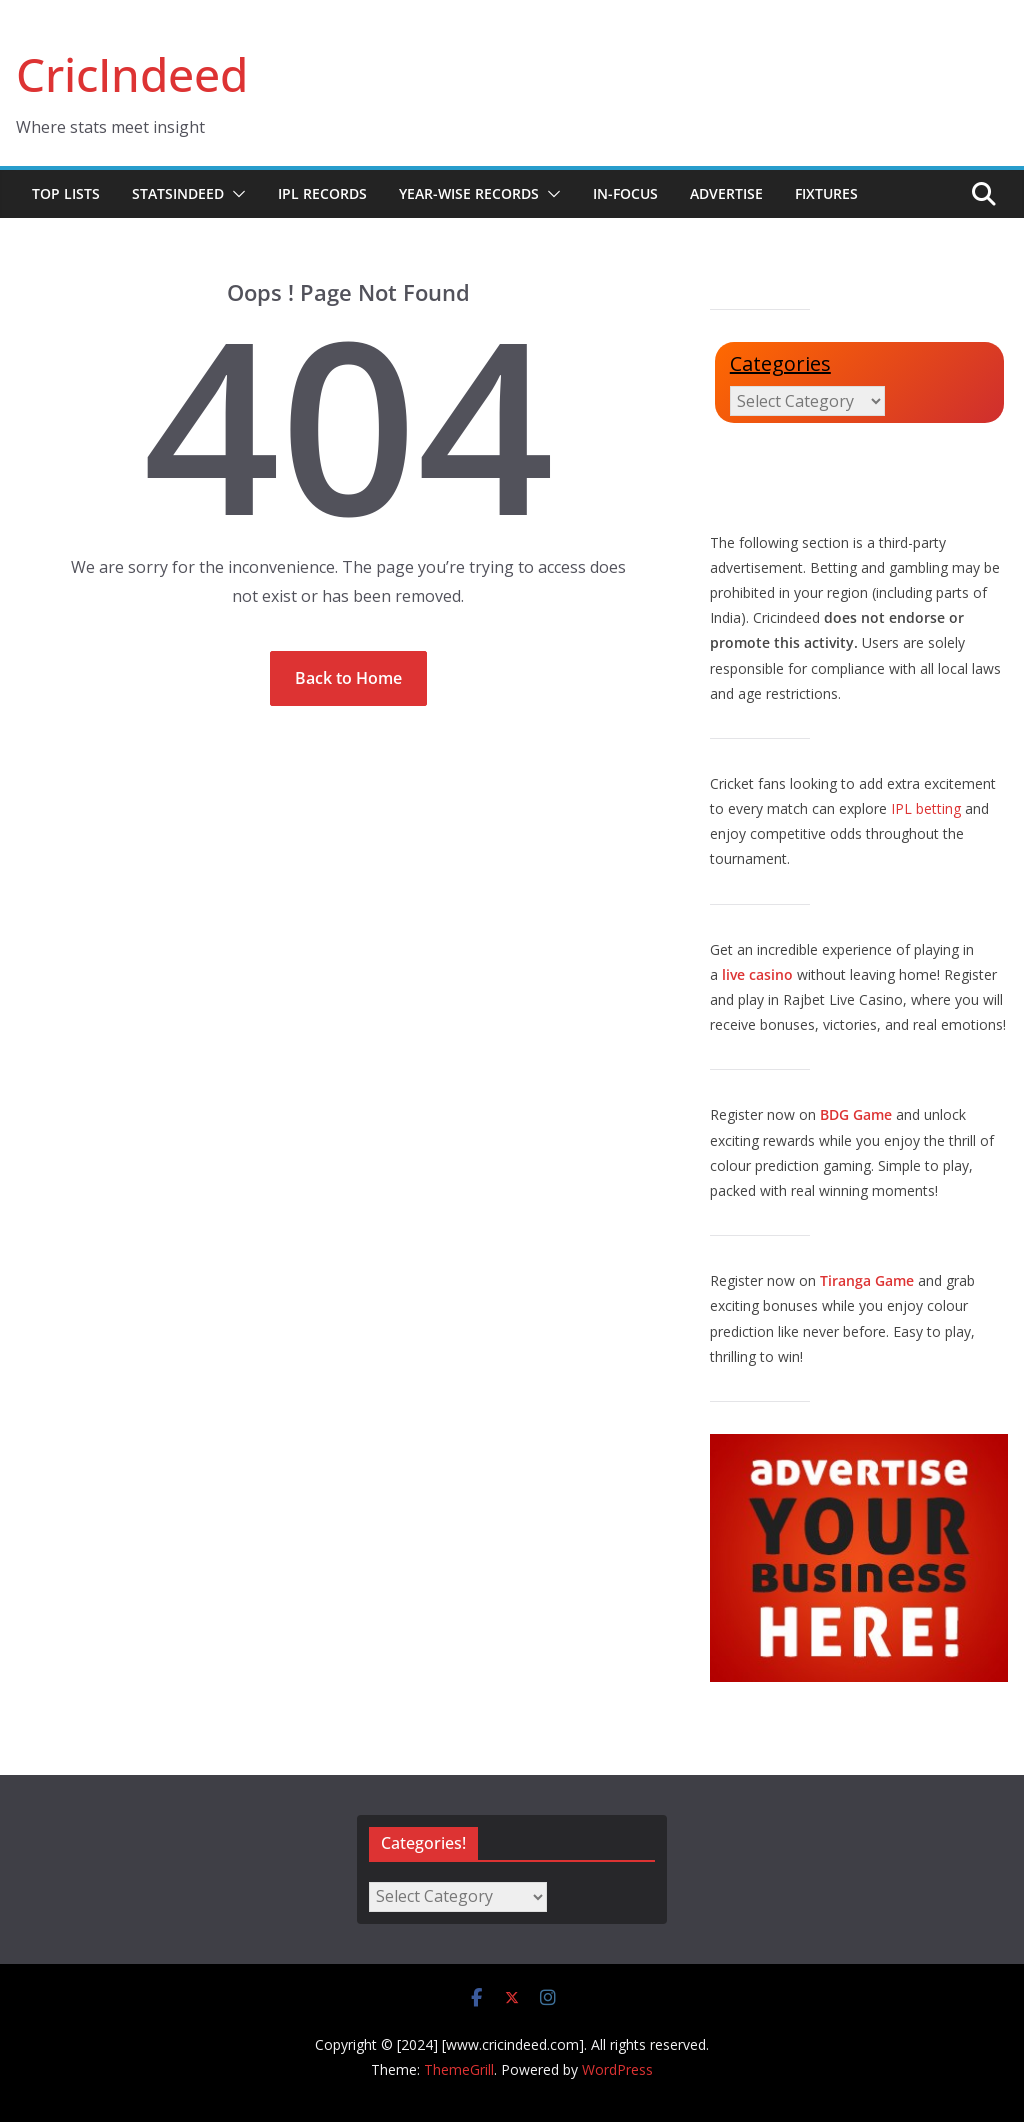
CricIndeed (132, 74)
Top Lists (66, 193)
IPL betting (926, 808)
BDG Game (856, 1114)
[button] (235, 194)
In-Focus (625, 193)
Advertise (726, 193)
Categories (780, 363)
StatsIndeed (178, 193)
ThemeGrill (459, 2069)
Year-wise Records (469, 193)
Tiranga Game (867, 1280)
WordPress (617, 2069)
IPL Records (322, 193)
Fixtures (826, 193)
